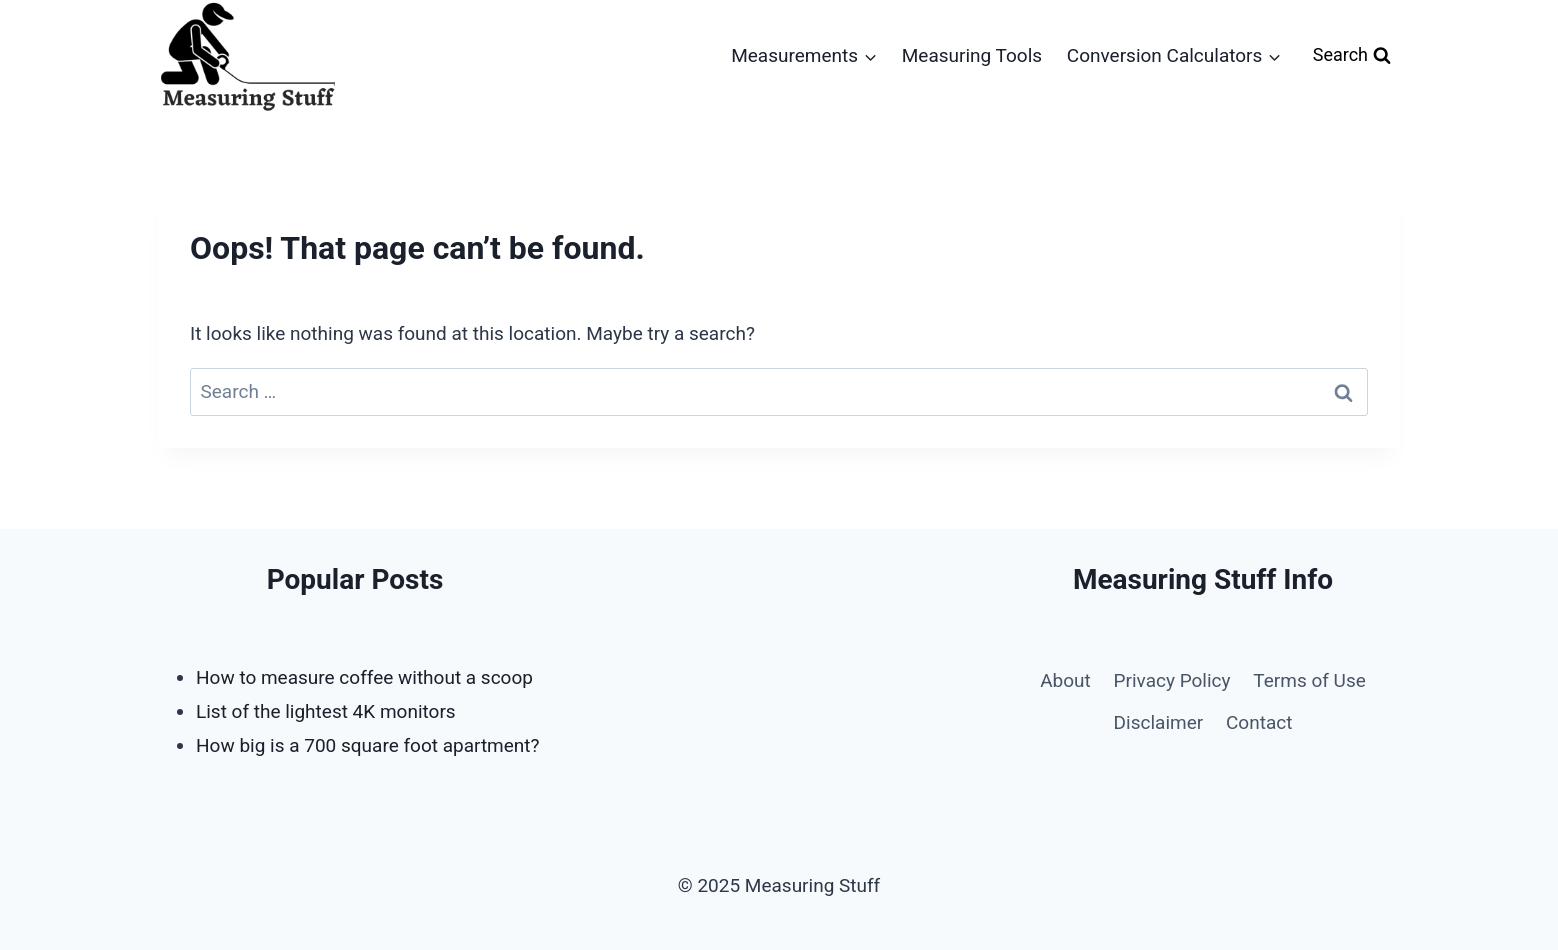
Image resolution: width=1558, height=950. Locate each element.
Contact (1259, 722)
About (1065, 680)
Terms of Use (1309, 680)
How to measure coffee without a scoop (364, 677)
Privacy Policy (1172, 680)
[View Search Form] (1352, 55)
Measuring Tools (972, 55)
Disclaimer (1159, 722)
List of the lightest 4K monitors (326, 711)
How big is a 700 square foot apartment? (368, 745)
